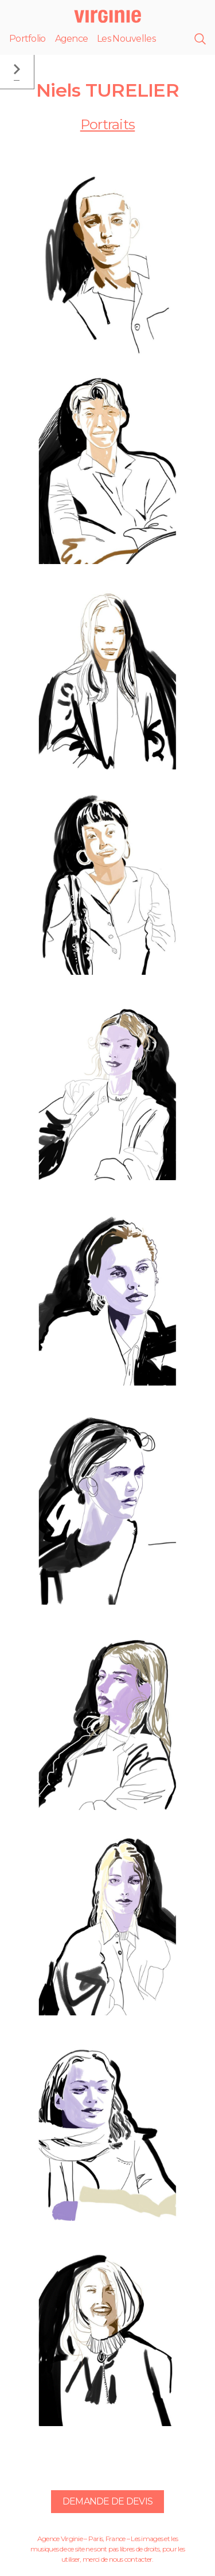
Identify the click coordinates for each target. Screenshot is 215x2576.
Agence (71, 38)
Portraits (107, 124)
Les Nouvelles (126, 38)
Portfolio (27, 38)
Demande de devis (107, 2501)
